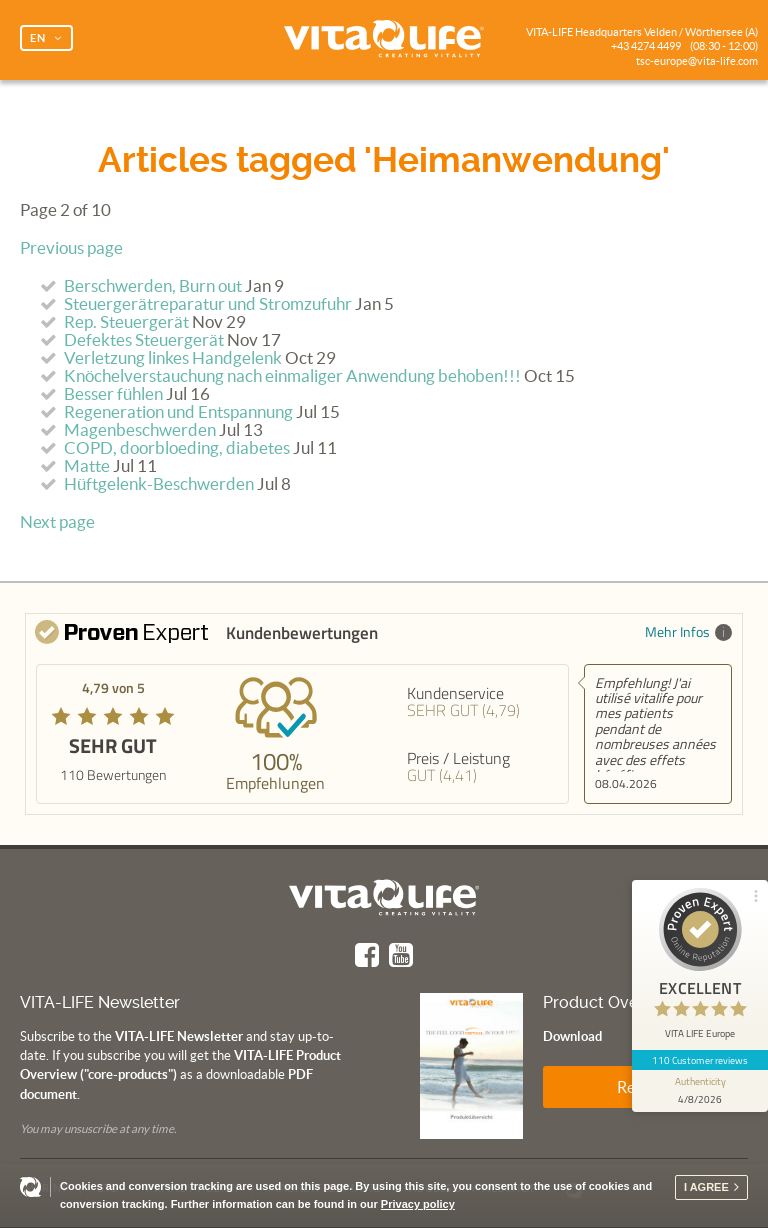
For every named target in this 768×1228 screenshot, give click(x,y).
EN (38, 38)
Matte (87, 466)
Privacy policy (418, 1204)
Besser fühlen (113, 394)
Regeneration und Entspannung (178, 412)
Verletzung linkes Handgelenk (173, 358)
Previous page (71, 248)
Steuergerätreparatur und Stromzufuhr (208, 304)
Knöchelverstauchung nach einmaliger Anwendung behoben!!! (292, 376)
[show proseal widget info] (700, 1091)
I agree (706, 1187)
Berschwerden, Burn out (153, 286)
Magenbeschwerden (140, 430)
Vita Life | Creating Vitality (384, 40)
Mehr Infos (688, 631)
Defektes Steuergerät (144, 340)
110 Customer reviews (700, 1060)
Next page (57, 522)
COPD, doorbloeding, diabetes (177, 448)
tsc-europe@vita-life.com (697, 61)
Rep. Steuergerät (126, 322)
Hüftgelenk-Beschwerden (159, 484)
